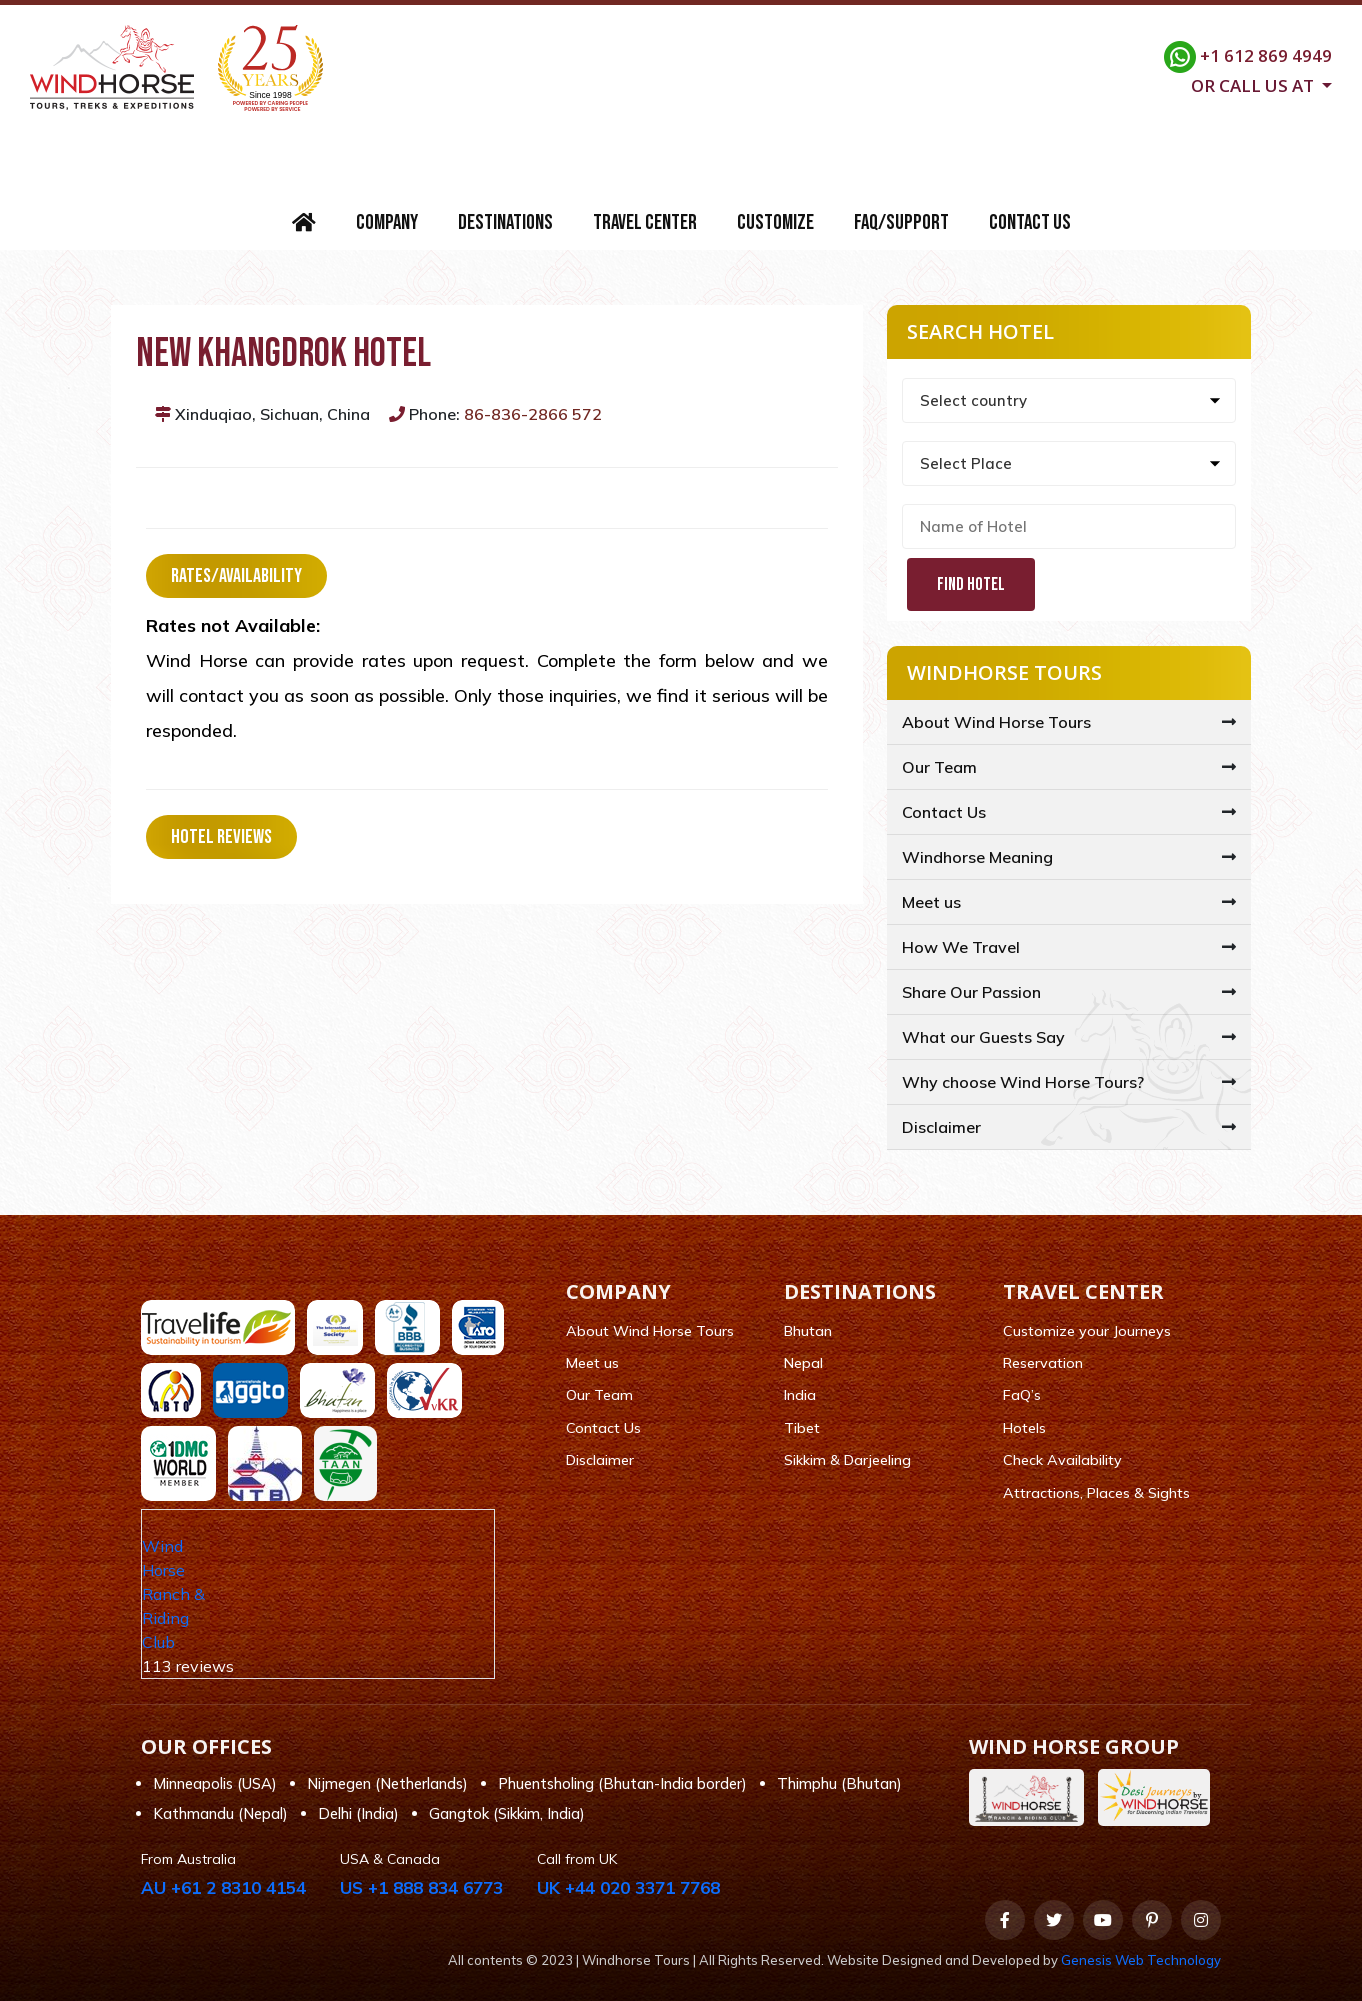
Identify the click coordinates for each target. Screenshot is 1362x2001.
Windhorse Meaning (977, 857)
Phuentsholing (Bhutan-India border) (622, 1783)
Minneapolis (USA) (215, 1783)
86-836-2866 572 (533, 414)
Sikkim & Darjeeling (847, 1460)
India (800, 1395)
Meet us (931, 902)
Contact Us (1030, 222)
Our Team (939, 767)
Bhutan (808, 1331)
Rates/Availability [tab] (236, 576)
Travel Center (645, 222)
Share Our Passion (971, 992)
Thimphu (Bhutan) (839, 1783)
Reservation (1043, 1363)
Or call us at (1254, 84)
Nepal (803, 1363)
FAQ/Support (901, 222)
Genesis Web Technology (1141, 1960)
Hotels (1024, 1428)
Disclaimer (941, 1127)
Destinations (505, 222)
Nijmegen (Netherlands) (387, 1783)
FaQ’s (1022, 1395)
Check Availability (1062, 1460)
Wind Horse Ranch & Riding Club (173, 1594)
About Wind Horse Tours (996, 722)
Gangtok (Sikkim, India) (507, 1813)
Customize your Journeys (1087, 1331)
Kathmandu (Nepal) (220, 1813)
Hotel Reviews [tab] (221, 837)
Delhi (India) (358, 1813)
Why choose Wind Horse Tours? (1023, 1082)
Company (387, 222)
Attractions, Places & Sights (1096, 1493)
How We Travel (961, 947)
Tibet (802, 1428)
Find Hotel (971, 584)
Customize (775, 222)
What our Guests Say (983, 1037)
